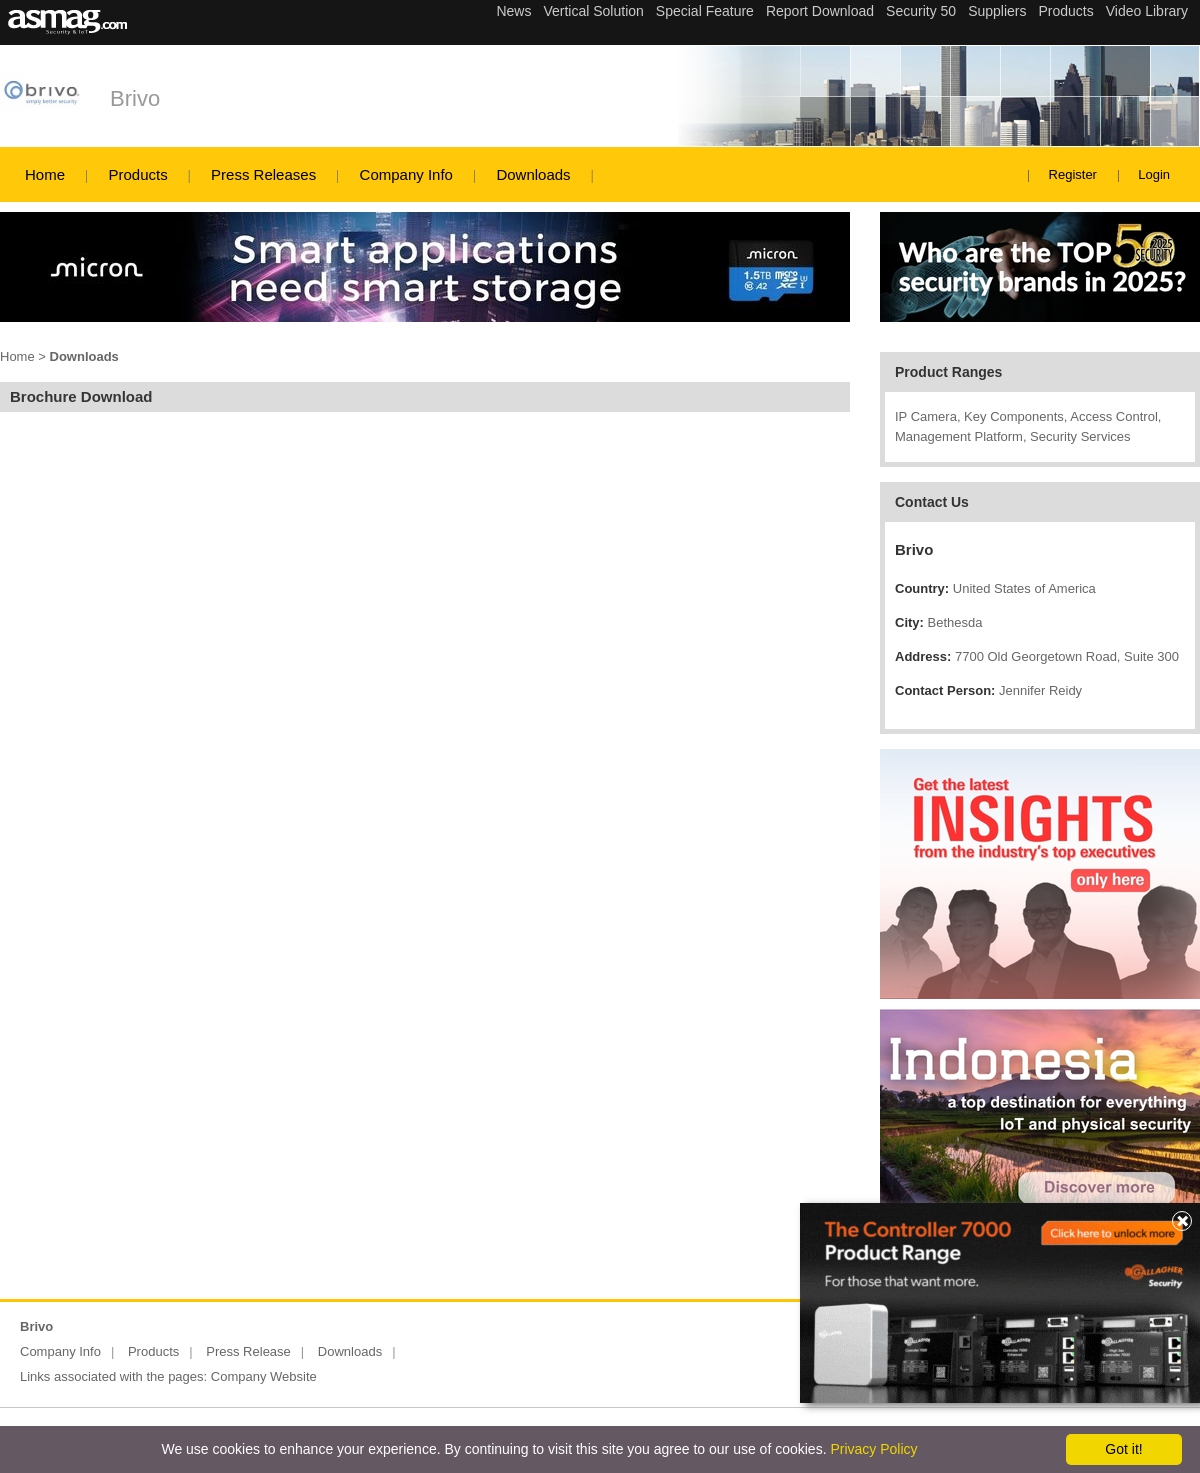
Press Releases (263, 174)
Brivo (135, 98)
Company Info (406, 174)
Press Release (248, 1351)
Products (137, 174)
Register (1073, 174)
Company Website (264, 1376)
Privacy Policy (873, 1449)
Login (1154, 174)
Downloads (533, 174)
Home (45, 174)
